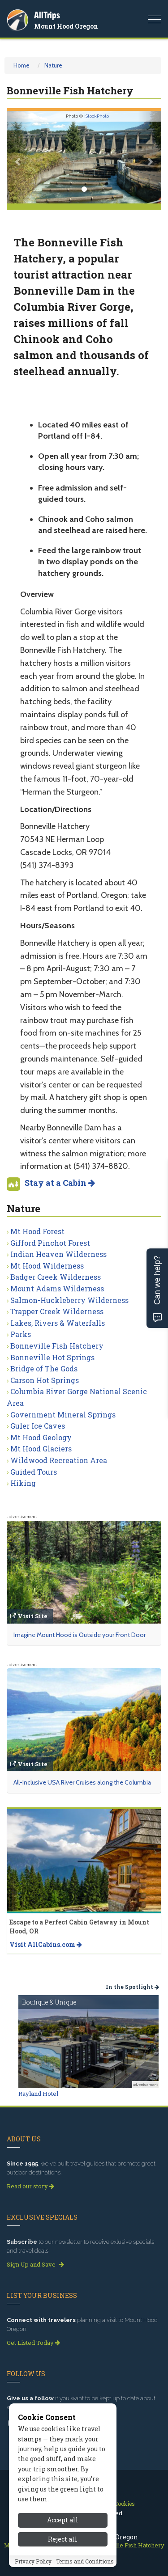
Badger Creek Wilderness (55, 1277)
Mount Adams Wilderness (57, 1288)
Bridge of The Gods (44, 1368)
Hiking (23, 1483)
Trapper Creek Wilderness (56, 1311)
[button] (18, 157)
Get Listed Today (33, 2343)
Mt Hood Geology (41, 1437)
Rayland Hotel (38, 2094)
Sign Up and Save (35, 2264)
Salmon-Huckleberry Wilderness (69, 1300)
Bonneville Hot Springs (52, 1357)
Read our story (30, 2186)
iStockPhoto (96, 116)
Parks (20, 1334)
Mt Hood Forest (37, 1231)
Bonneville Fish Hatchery (56, 1345)
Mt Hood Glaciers (41, 1448)
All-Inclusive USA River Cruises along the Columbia (82, 1782)
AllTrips (47, 15)
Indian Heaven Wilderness (58, 1254)
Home (21, 65)
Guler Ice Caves (37, 1425)
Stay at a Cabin (60, 1182)
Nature (53, 65)
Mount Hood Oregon (66, 26)
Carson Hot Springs (44, 1380)
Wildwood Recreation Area (58, 1460)
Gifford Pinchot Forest (50, 1243)
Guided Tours (33, 1471)
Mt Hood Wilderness (47, 1265)
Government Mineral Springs (63, 1414)
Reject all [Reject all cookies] (63, 2558)
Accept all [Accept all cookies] (62, 2538)
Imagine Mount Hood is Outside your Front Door (79, 1635)
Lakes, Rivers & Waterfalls (57, 1323)
